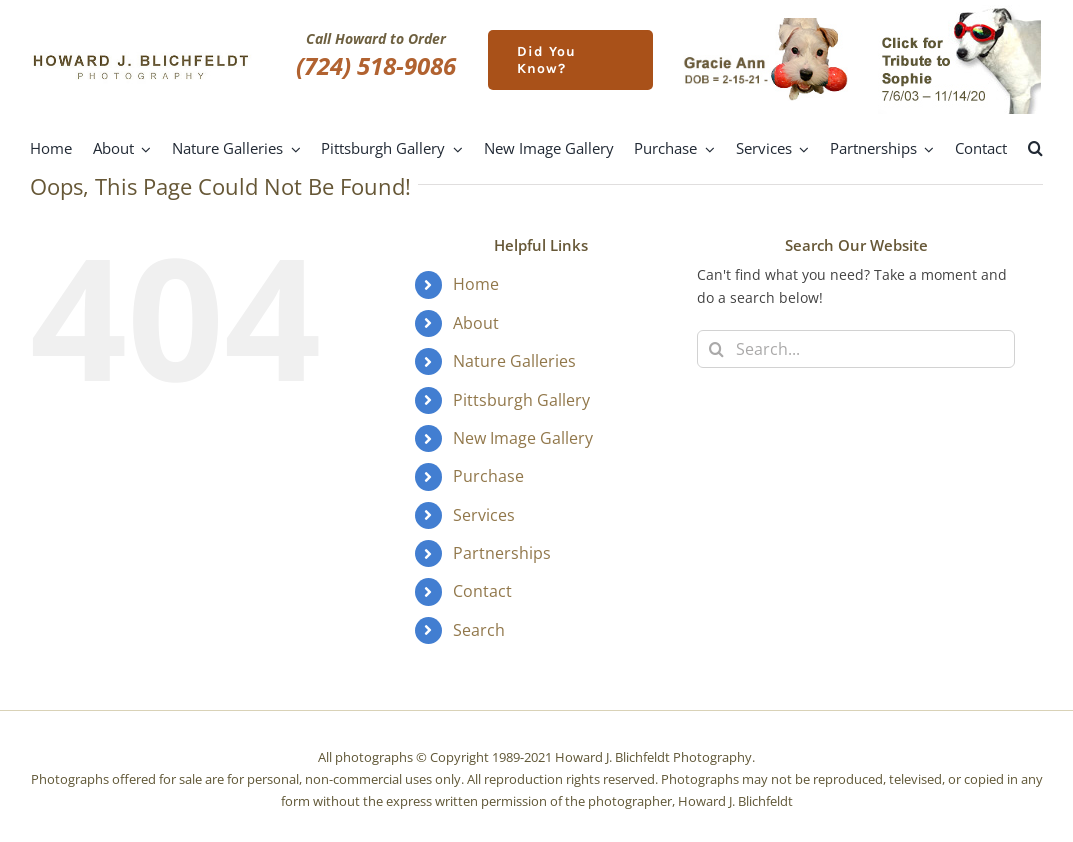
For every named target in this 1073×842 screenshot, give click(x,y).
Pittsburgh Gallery (521, 400)
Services (484, 515)
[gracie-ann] (765, 24)
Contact (482, 591)
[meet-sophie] (959, 11)
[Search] (716, 349)
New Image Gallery (523, 438)
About (476, 323)
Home (476, 284)
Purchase (488, 476)
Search (479, 630)
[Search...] (856, 349)
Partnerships (502, 553)
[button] (1035, 149)
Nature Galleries (514, 361)
